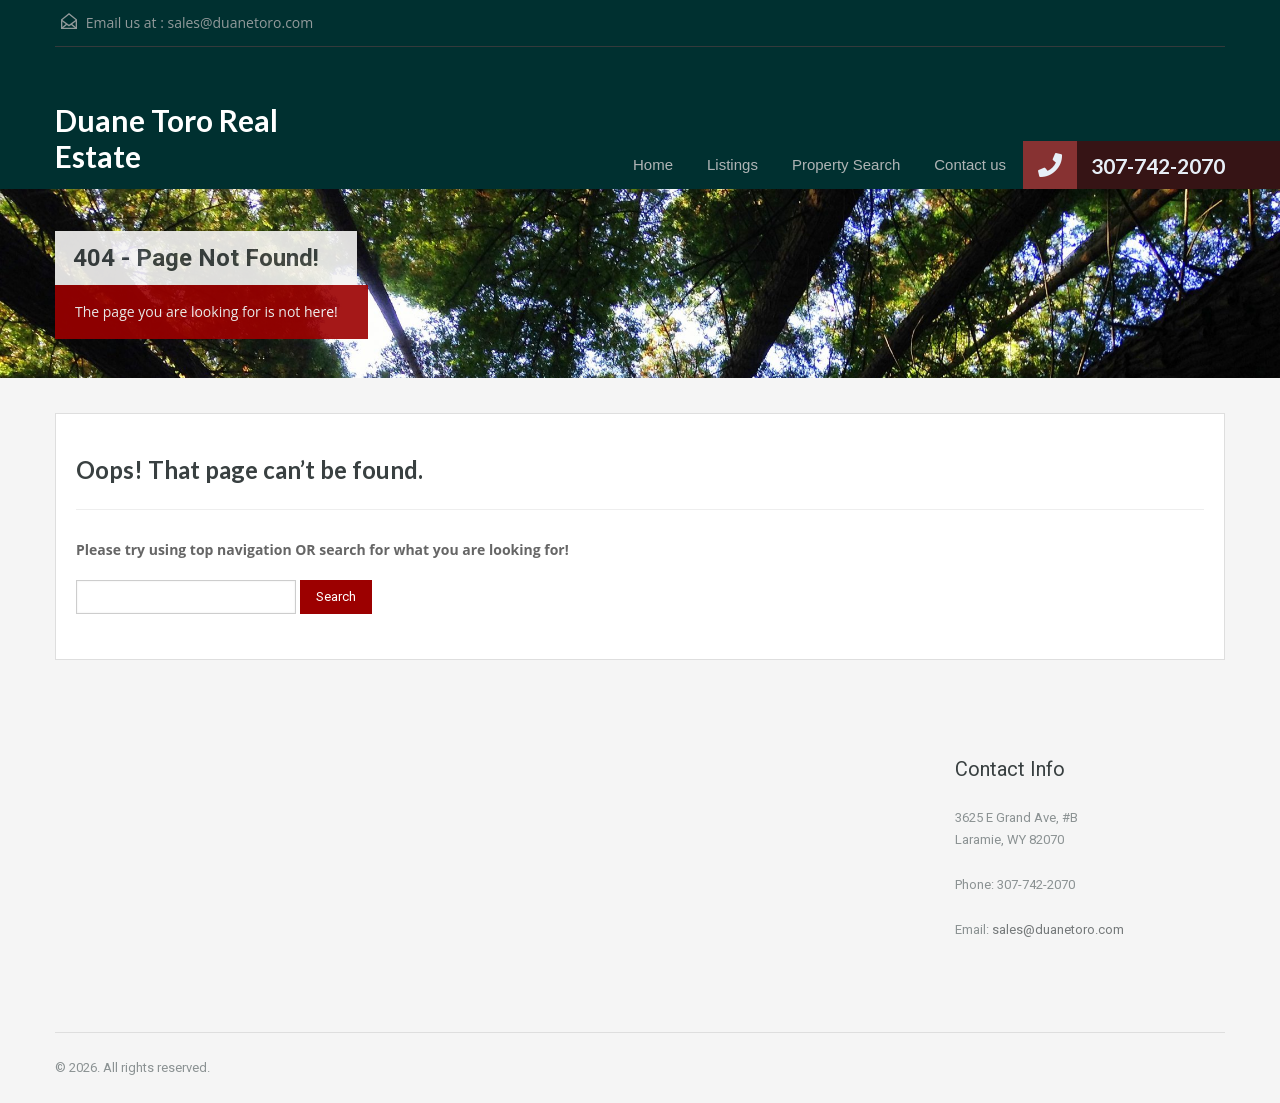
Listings (732, 164)
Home (653, 164)
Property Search (846, 164)
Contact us (970, 164)
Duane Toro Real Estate (166, 138)
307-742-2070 (1158, 165)
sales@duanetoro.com (240, 22)
